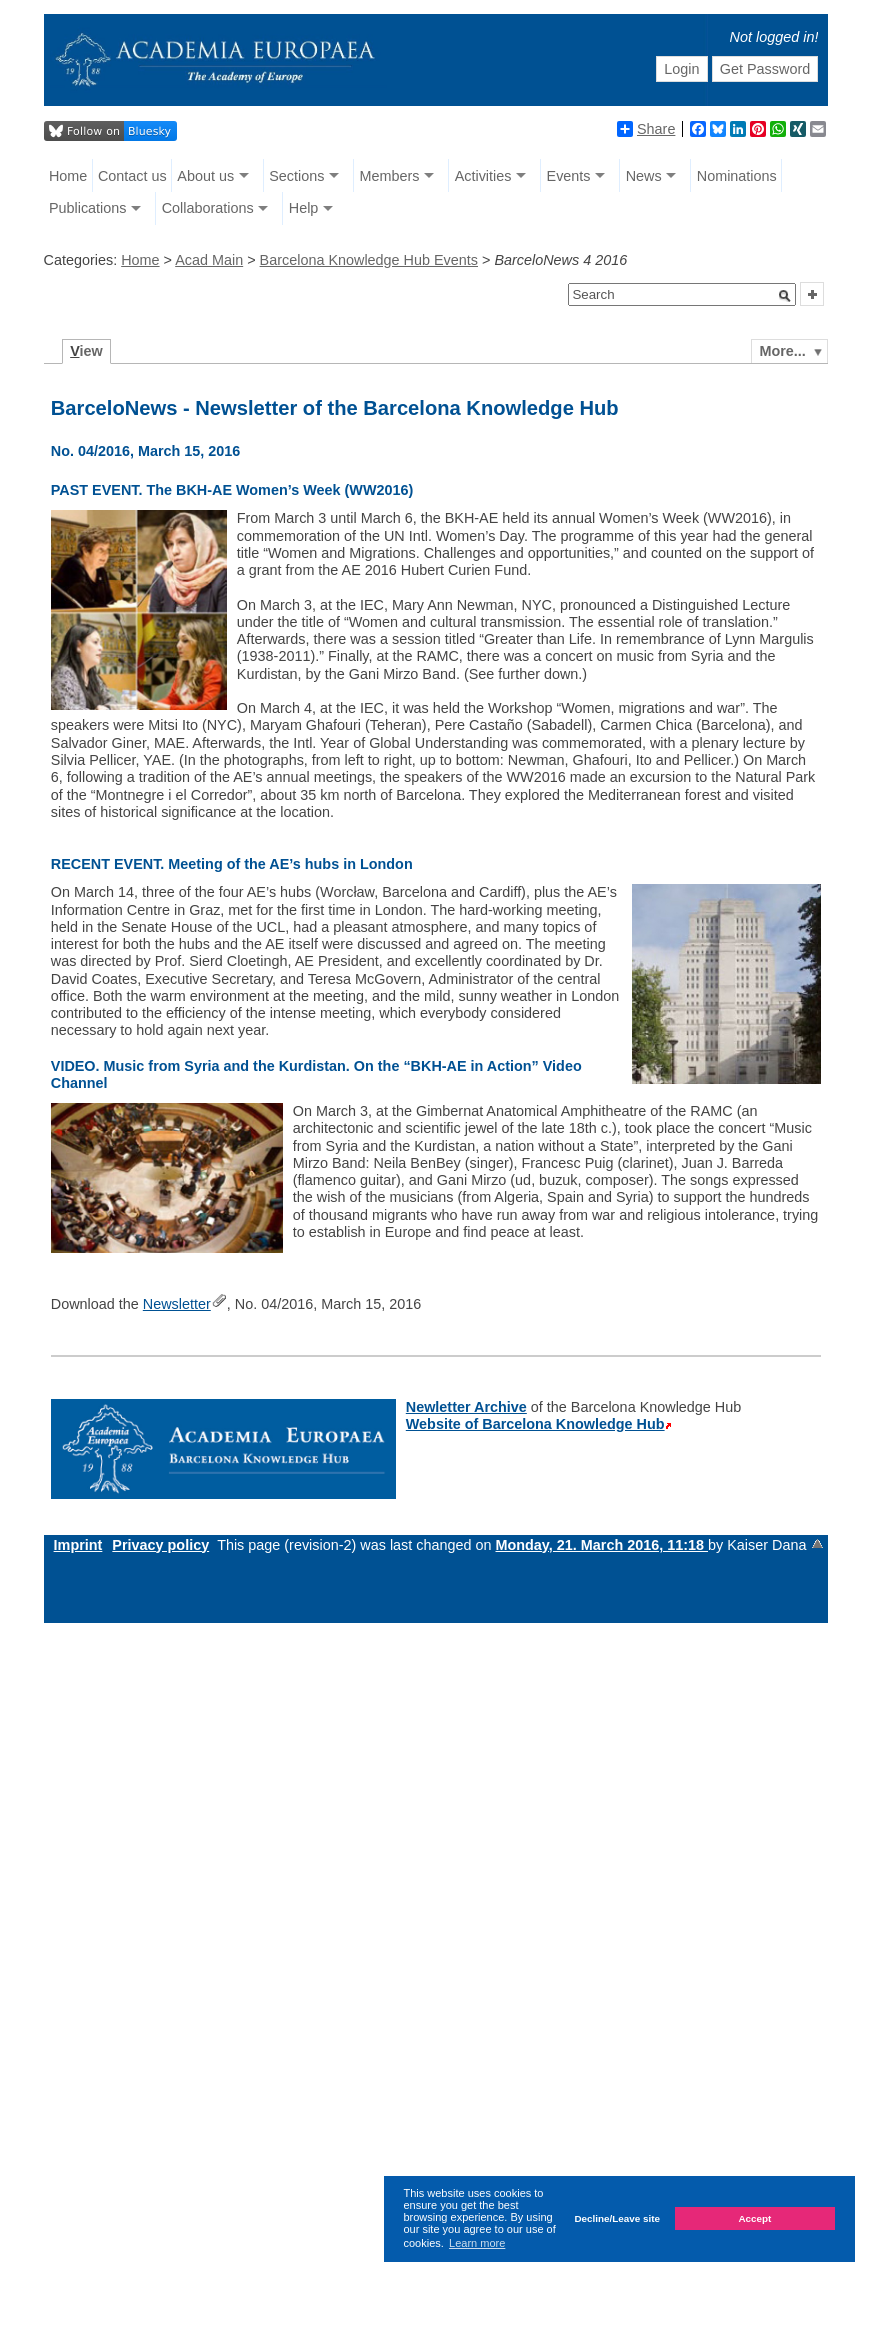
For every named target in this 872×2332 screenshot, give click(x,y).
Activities (483, 176)
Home (68, 176)
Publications (88, 208)
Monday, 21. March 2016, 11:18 (602, 1545)
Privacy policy (160, 1545)
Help (304, 208)
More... (782, 351)
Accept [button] (754, 2218)
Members (390, 176)
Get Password (765, 69)
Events (569, 176)
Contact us (132, 176)
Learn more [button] (477, 2243)
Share (646, 129)
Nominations (737, 176)
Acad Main (209, 260)
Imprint (78, 1545)
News (644, 176)
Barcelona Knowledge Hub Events (369, 260)
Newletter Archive (466, 1407)
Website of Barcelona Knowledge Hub (535, 1424)
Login (681, 69)
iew (86, 351)
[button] (785, 296)
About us (205, 176)
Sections (296, 176)
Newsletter (177, 1304)
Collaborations (208, 208)
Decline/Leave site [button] (617, 2218)
